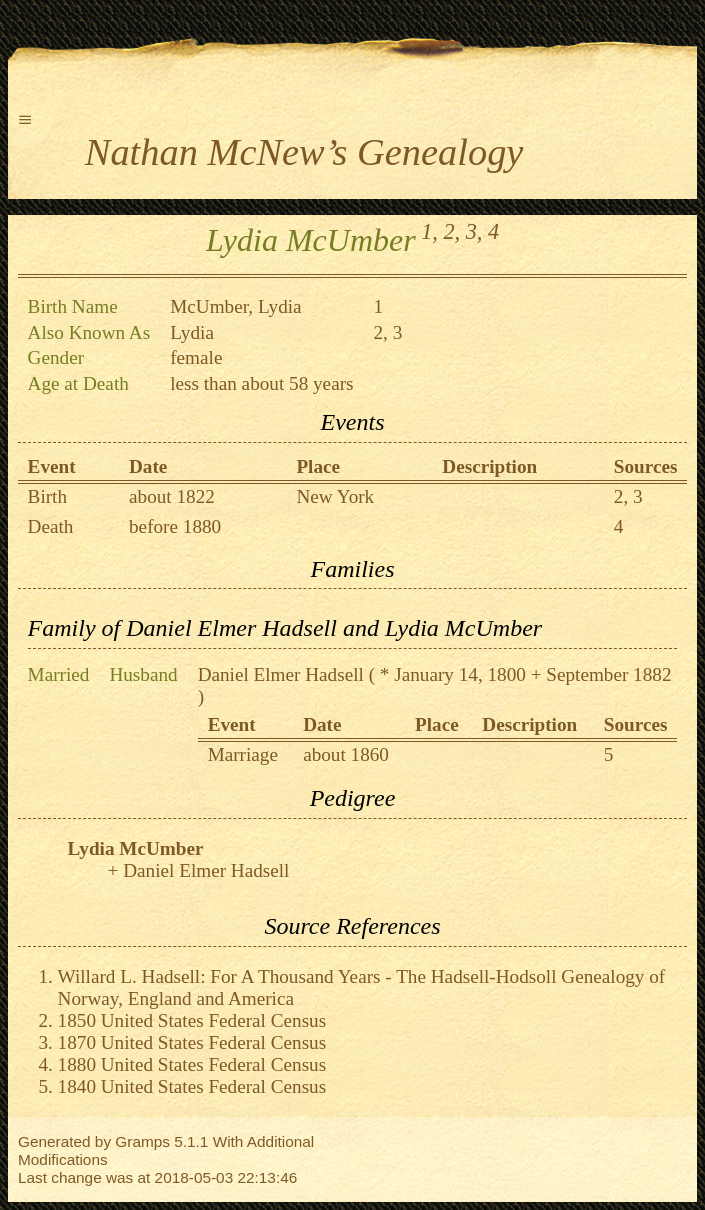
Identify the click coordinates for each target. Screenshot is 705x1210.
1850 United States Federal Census (192, 1020)
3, (474, 231)
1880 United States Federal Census (192, 1064)
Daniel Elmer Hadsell (281, 674)
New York (335, 496)
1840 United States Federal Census (192, 1086)
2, (451, 231)
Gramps (142, 1141)
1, (429, 231)
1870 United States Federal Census (192, 1042)
